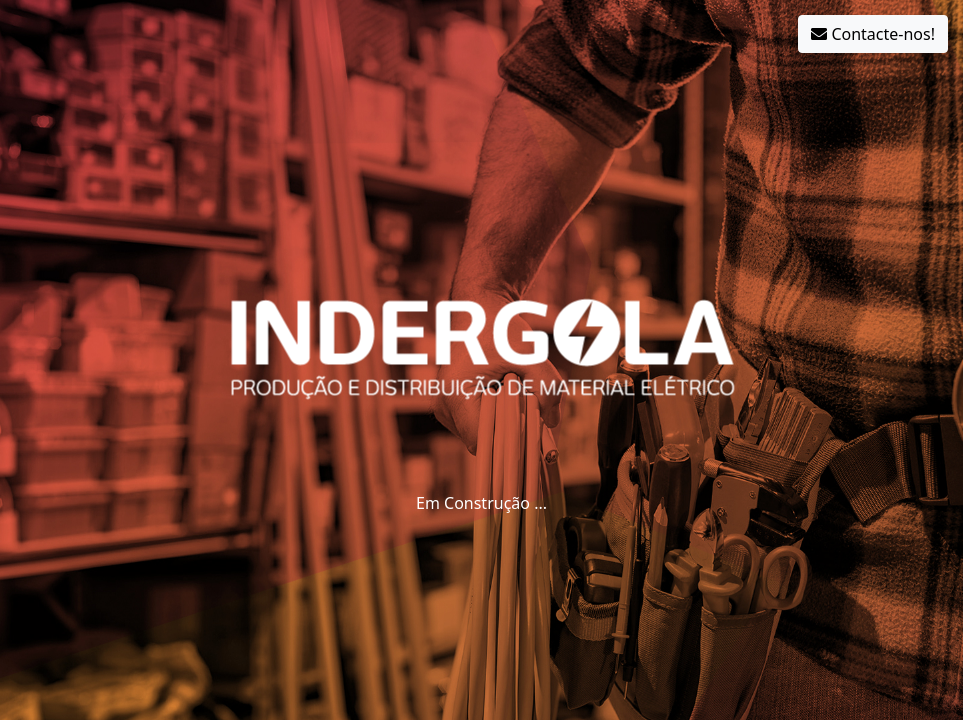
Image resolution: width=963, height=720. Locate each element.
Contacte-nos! (873, 34)
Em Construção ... (481, 503)
